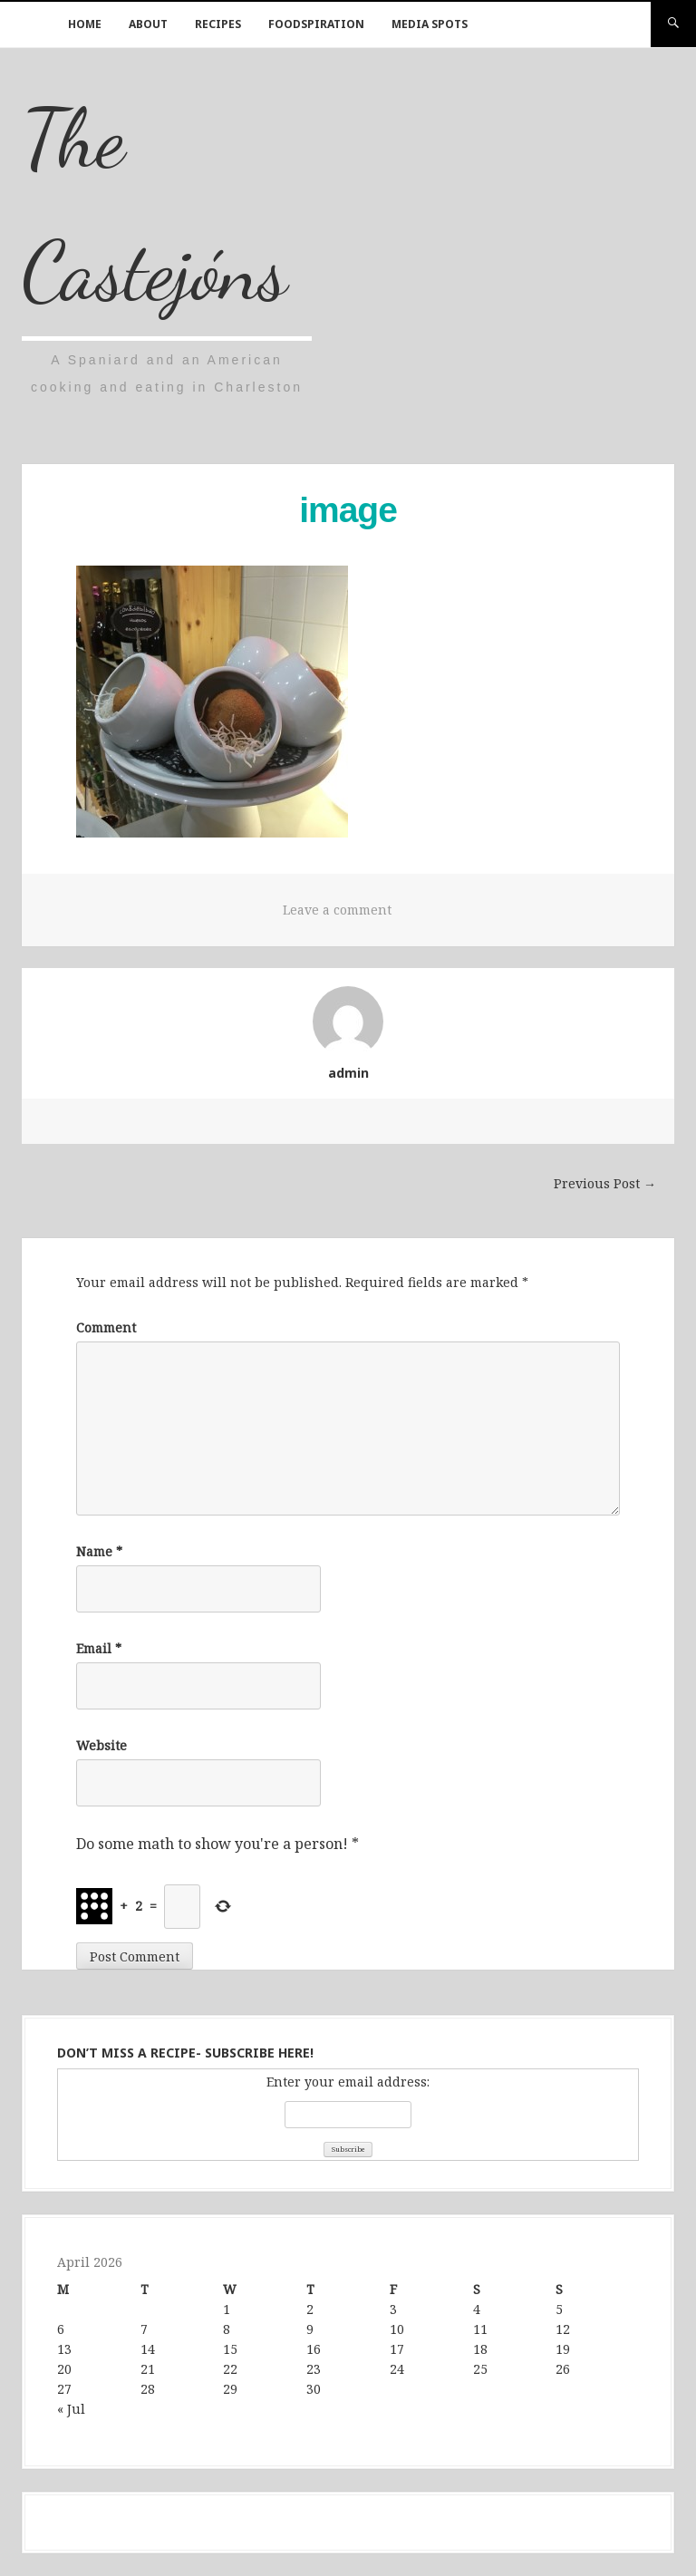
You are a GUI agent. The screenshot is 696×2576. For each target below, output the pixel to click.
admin (348, 1072)
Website (101, 1745)
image (348, 509)
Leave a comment (337, 909)
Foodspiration (316, 24)
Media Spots (430, 24)
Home (85, 24)
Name (99, 1551)
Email (98, 1648)
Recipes (218, 24)
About (148, 24)
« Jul (71, 2408)
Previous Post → (605, 1183)
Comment (106, 1327)
